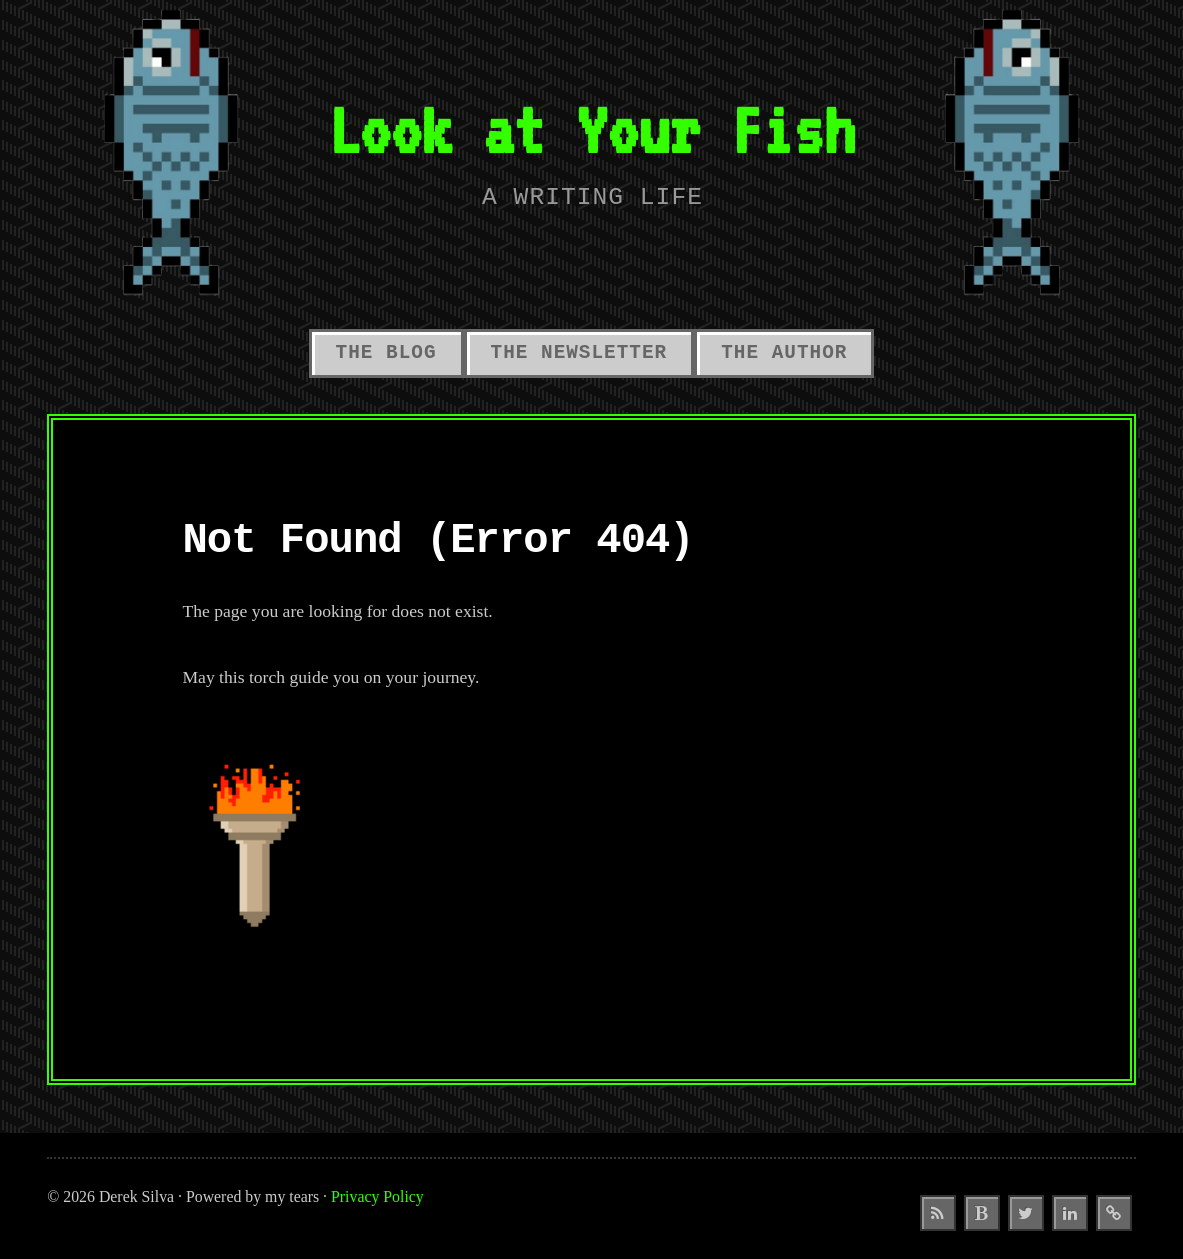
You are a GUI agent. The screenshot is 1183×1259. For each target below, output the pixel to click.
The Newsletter (579, 353)
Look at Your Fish (591, 129)
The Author (784, 353)
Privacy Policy (377, 1196)
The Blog (386, 353)
